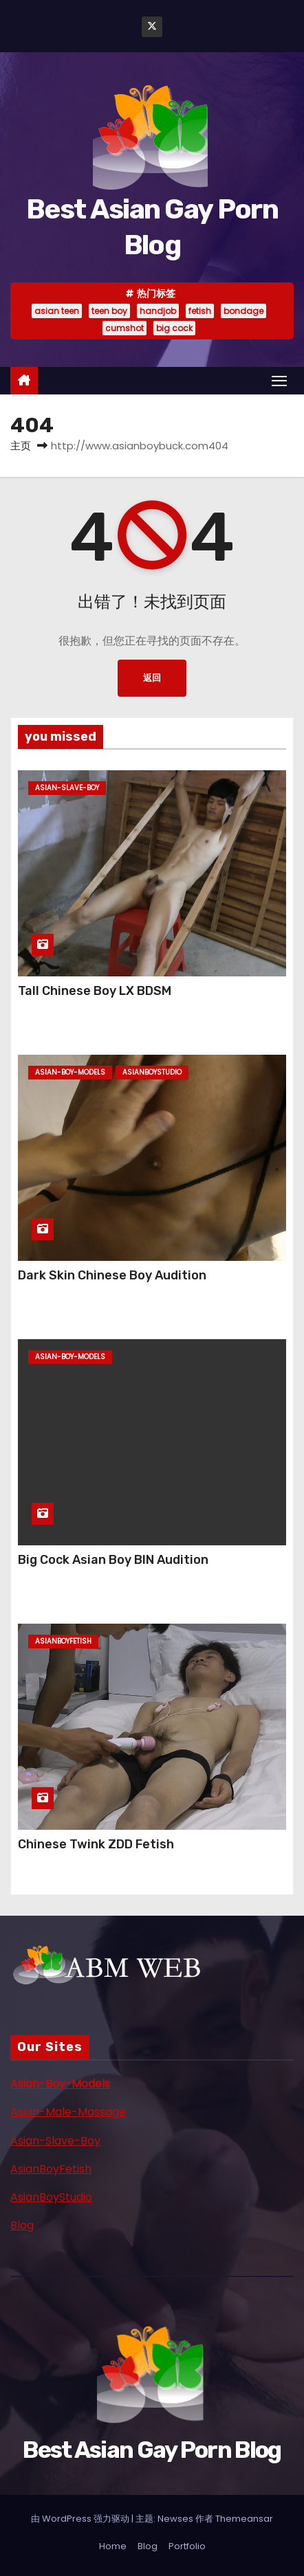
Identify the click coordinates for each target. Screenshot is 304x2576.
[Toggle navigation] (279, 380)
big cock (174, 328)
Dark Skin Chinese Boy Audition (112, 1275)
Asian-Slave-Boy (55, 2141)
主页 (20, 445)
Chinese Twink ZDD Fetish (96, 1844)
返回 (152, 678)
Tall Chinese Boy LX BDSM (94, 990)
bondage (243, 311)
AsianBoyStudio (51, 2197)
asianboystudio (152, 1072)
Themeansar (244, 2518)
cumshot (124, 328)
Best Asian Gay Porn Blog (152, 2450)
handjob (158, 311)
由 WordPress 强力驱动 (81, 2518)
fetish (199, 311)
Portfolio (187, 2546)
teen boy (109, 311)
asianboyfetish (63, 1641)
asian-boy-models (70, 1072)
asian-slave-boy (67, 788)
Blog (22, 2225)
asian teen (56, 311)
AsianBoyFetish (50, 2169)
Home (113, 2546)
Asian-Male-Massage (68, 2112)
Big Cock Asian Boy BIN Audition (113, 1559)
